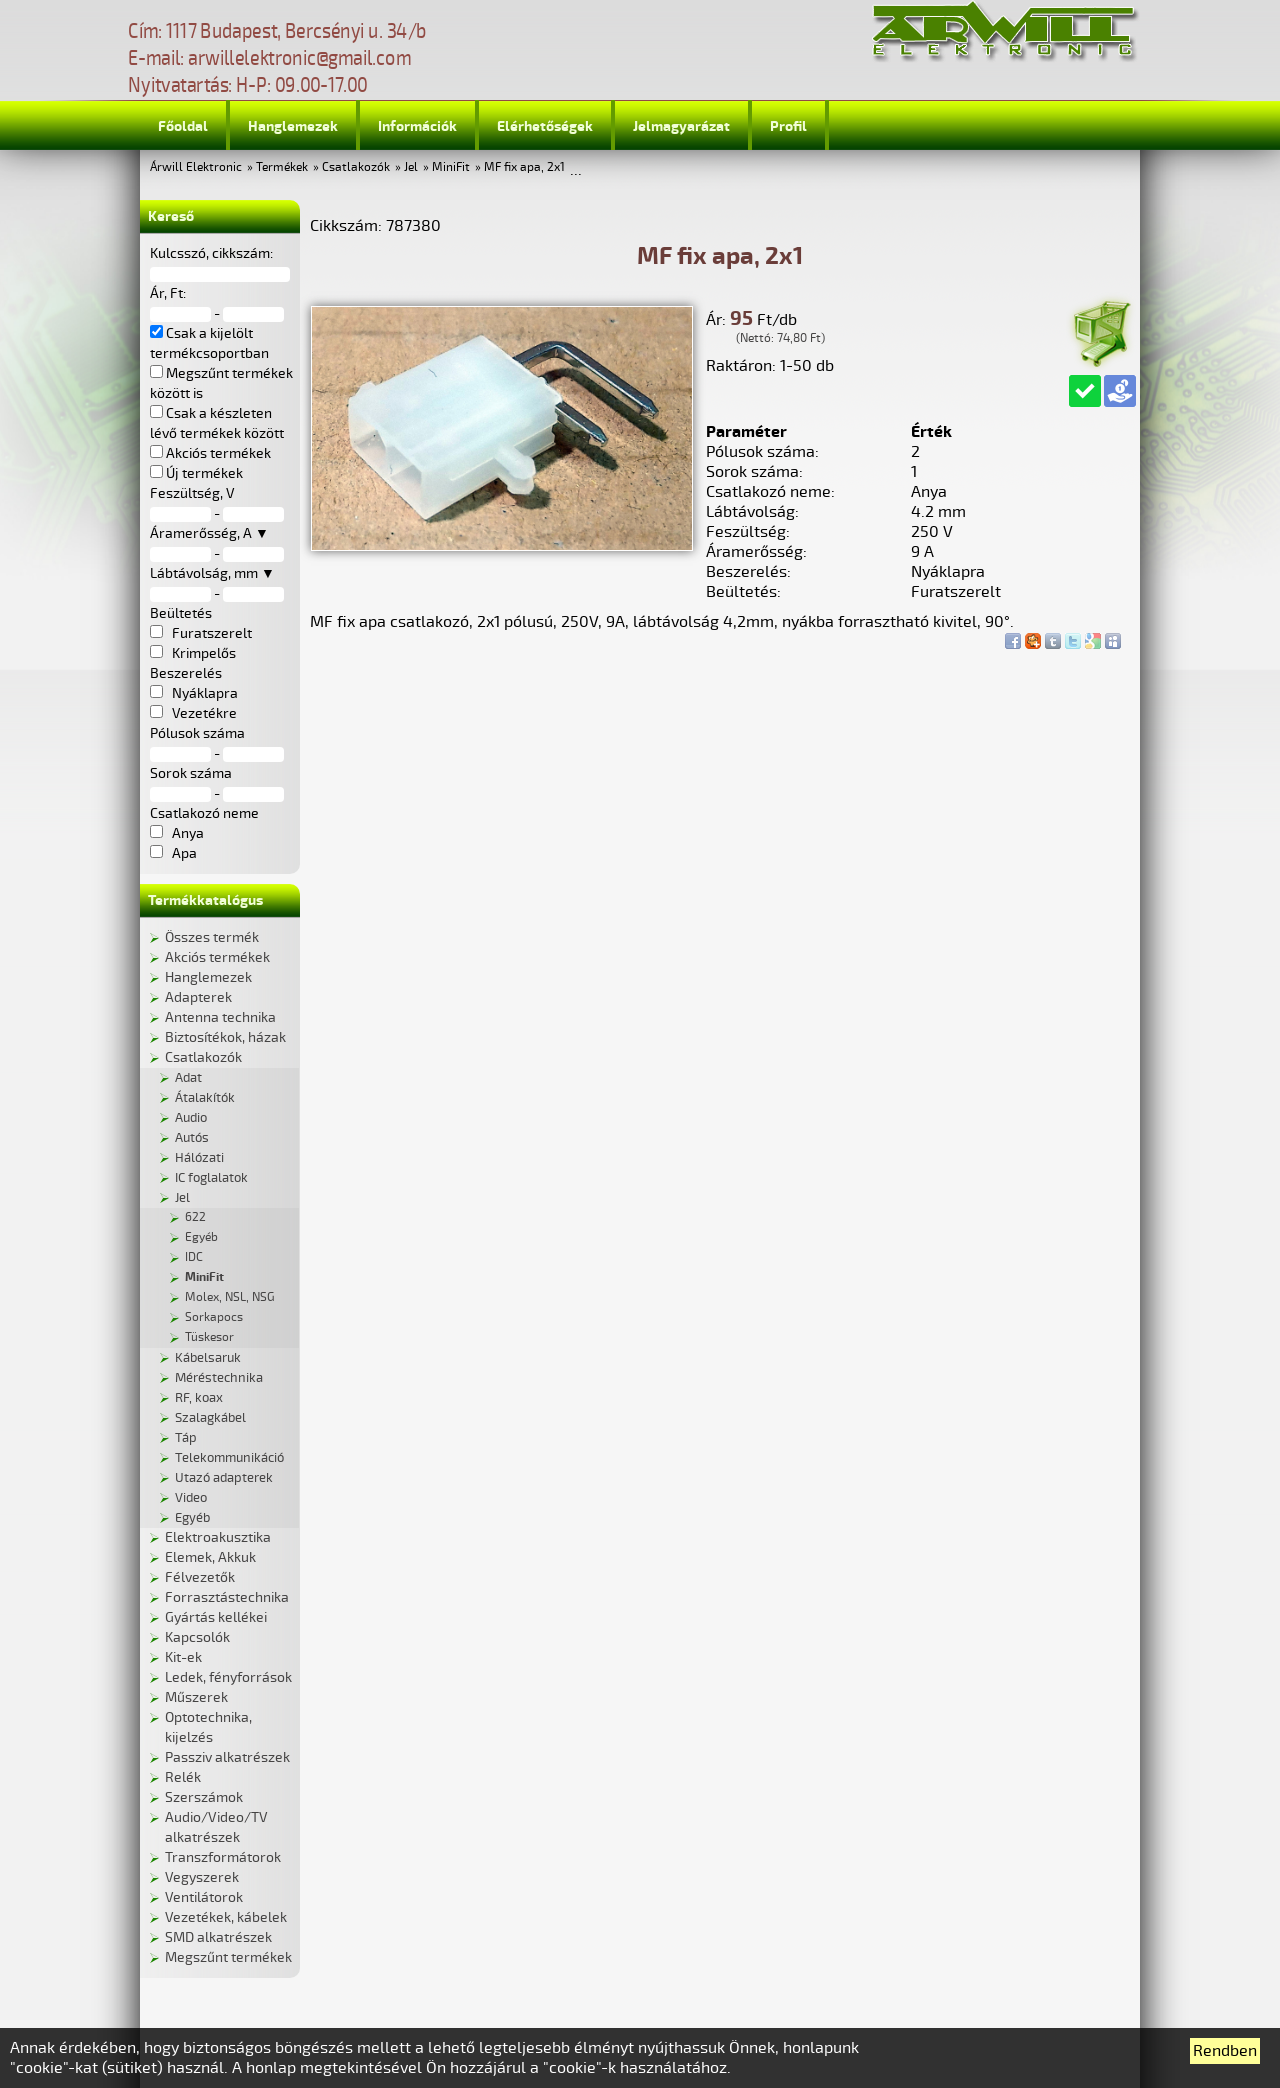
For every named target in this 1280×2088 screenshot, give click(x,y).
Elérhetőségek (545, 126)
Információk (417, 126)
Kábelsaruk (208, 1358)
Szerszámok (204, 1797)
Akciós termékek (217, 957)
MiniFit (451, 167)
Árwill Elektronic (196, 167)
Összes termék (212, 937)
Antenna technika (220, 1017)
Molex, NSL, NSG (230, 1297)
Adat (188, 1078)
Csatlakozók (356, 167)
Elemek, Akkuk (210, 1557)
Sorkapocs (214, 1317)
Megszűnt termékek (228, 1957)
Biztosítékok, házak (225, 1037)
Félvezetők (200, 1577)
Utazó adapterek (224, 1478)
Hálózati (199, 1158)
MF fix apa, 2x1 (524, 167)
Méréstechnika (219, 1378)
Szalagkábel (210, 1418)
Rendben (1225, 2051)
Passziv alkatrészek (227, 1757)
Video (191, 1498)
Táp (186, 1438)
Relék (183, 1777)
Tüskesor (209, 1337)
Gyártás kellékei (216, 1617)
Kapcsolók (197, 1637)
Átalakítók (205, 1098)
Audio (191, 1118)
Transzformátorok (223, 1857)
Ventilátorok (204, 1897)
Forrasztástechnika (227, 1597)
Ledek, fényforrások (228, 1677)
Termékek (282, 167)
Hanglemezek (293, 126)
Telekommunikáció (229, 1458)
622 (195, 1217)
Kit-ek (183, 1657)
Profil (788, 126)
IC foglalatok (211, 1178)
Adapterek (198, 997)
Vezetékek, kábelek (226, 1917)
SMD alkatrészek (218, 1937)
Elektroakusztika (218, 1537)
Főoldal (183, 126)
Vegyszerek (202, 1877)
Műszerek (196, 1697)
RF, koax (199, 1398)
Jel (411, 167)
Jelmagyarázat (681, 126)
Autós (192, 1138)
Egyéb (201, 1237)
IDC (194, 1257)
